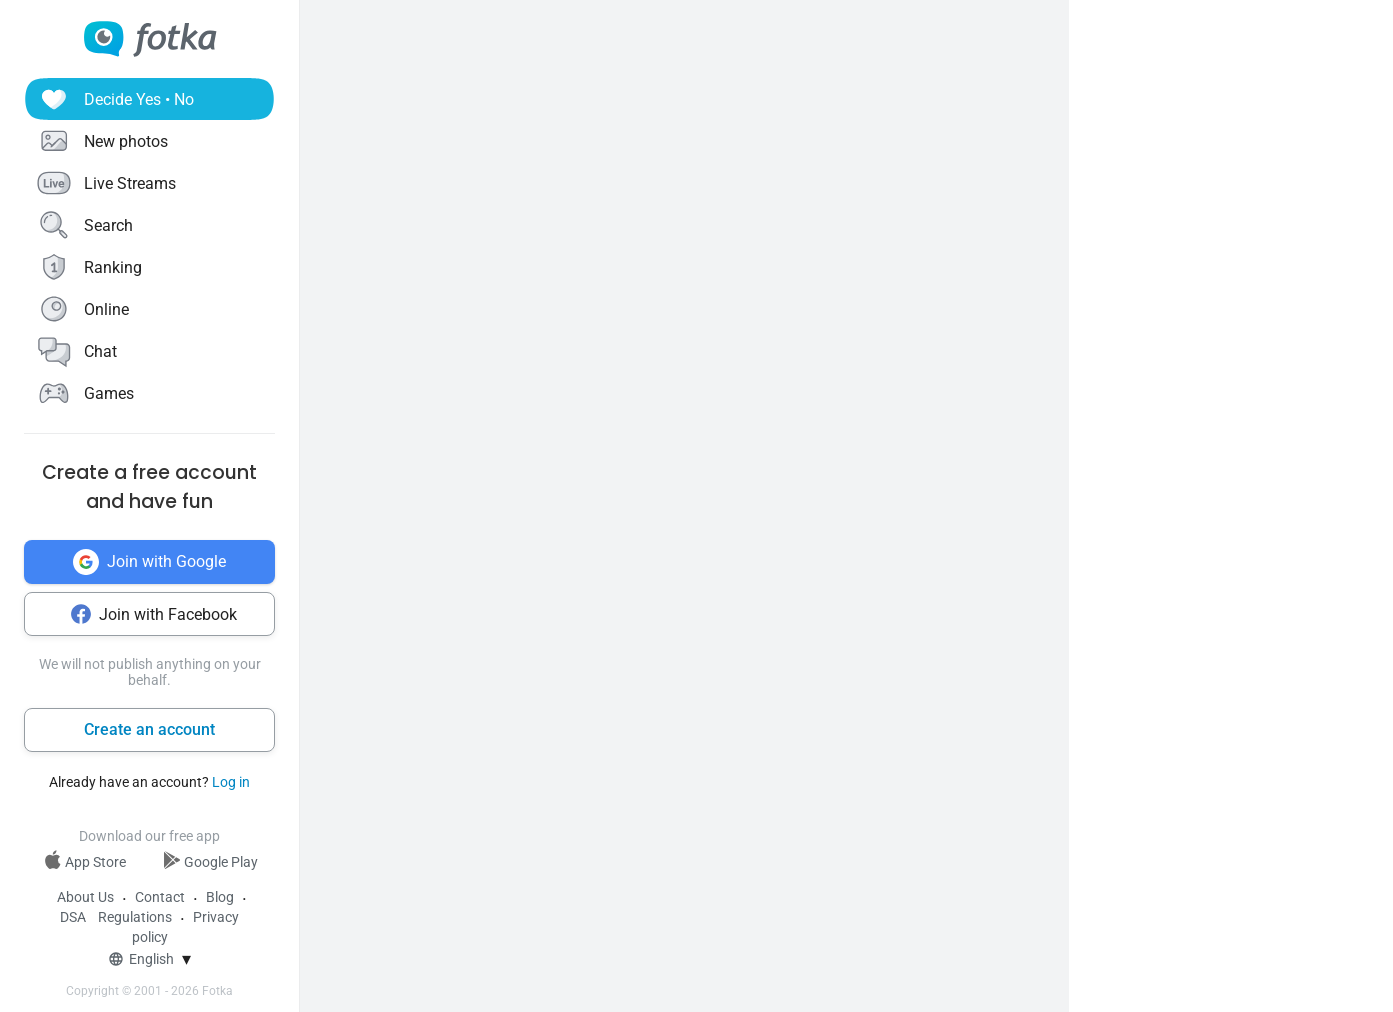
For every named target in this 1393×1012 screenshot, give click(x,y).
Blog (220, 897)
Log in (231, 782)
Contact (160, 897)
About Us (85, 897)
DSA (73, 917)
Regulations (135, 917)
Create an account (149, 729)
